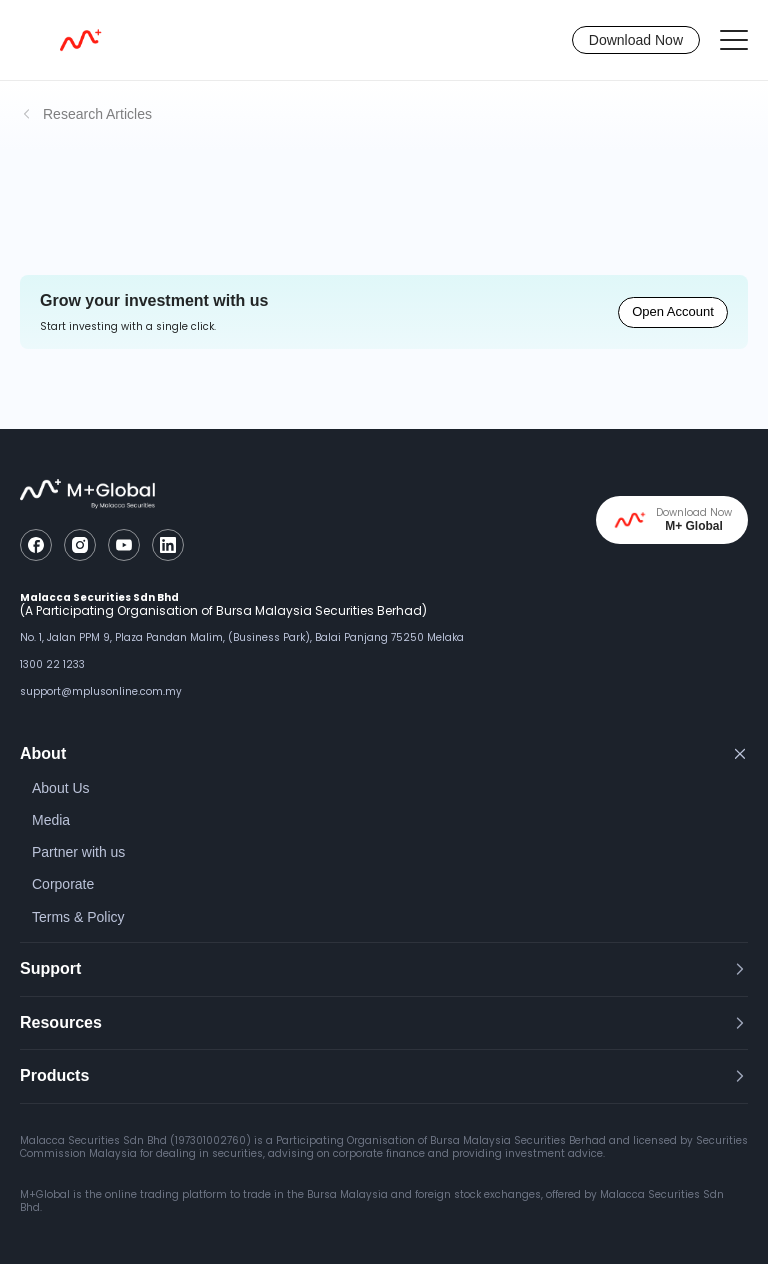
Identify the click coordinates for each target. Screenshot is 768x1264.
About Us (61, 788)
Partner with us (78, 852)
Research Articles (97, 114)
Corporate (63, 884)
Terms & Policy (78, 917)
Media (51, 820)
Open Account (673, 311)
